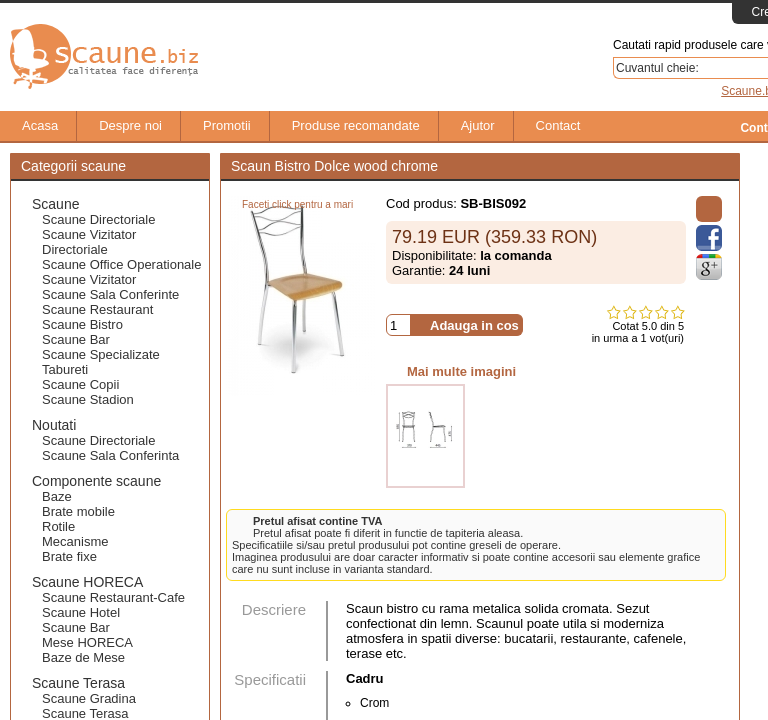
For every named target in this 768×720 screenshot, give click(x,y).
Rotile (58, 526)
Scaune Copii (80, 384)
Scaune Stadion (88, 399)
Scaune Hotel (81, 612)
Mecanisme (75, 541)
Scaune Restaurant (97, 309)
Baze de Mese (83, 657)
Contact (548, 126)
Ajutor (468, 126)
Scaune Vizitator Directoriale (89, 242)
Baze (57, 496)
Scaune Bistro (82, 324)
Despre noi (120, 126)
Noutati (54, 425)
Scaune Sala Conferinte (110, 294)
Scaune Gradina (89, 698)
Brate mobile (78, 511)
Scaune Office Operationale (121, 264)
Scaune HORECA (87, 582)
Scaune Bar (76, 339)
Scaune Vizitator (89, 279)
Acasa (30, 126)
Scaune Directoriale (98, 219)
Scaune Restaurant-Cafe (113, 597)
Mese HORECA (87, 642)
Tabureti (65, 369)
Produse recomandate (346, 126)
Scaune (55, 204)
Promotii (217, 126)
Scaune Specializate (101, 354)
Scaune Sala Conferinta (110, 455)
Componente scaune (96, 481)
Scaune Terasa (78, 683)
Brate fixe (69, 556)
